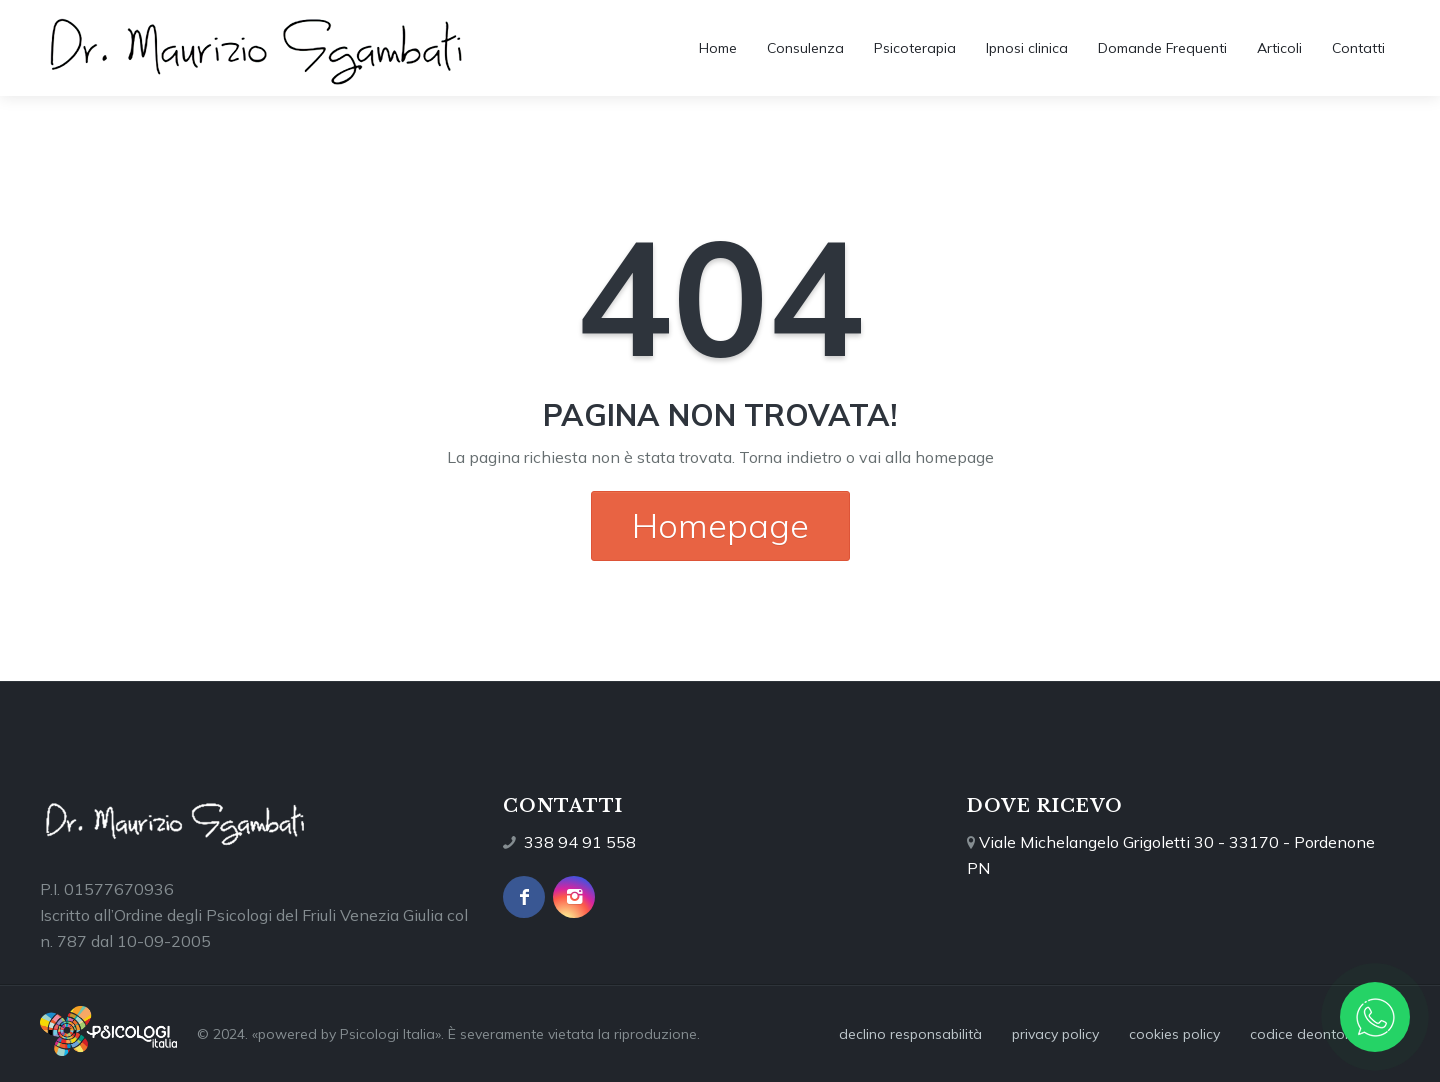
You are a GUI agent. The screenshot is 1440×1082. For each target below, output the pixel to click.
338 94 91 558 (580, 842)
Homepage (720, 525)
